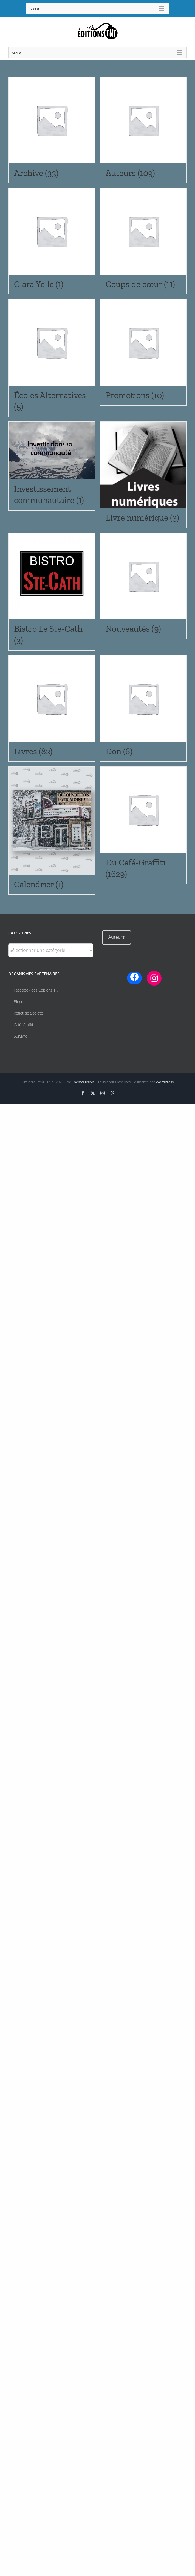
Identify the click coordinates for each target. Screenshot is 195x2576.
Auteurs (116, 937)
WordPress (165, 1081)
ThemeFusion (83, 1081)
